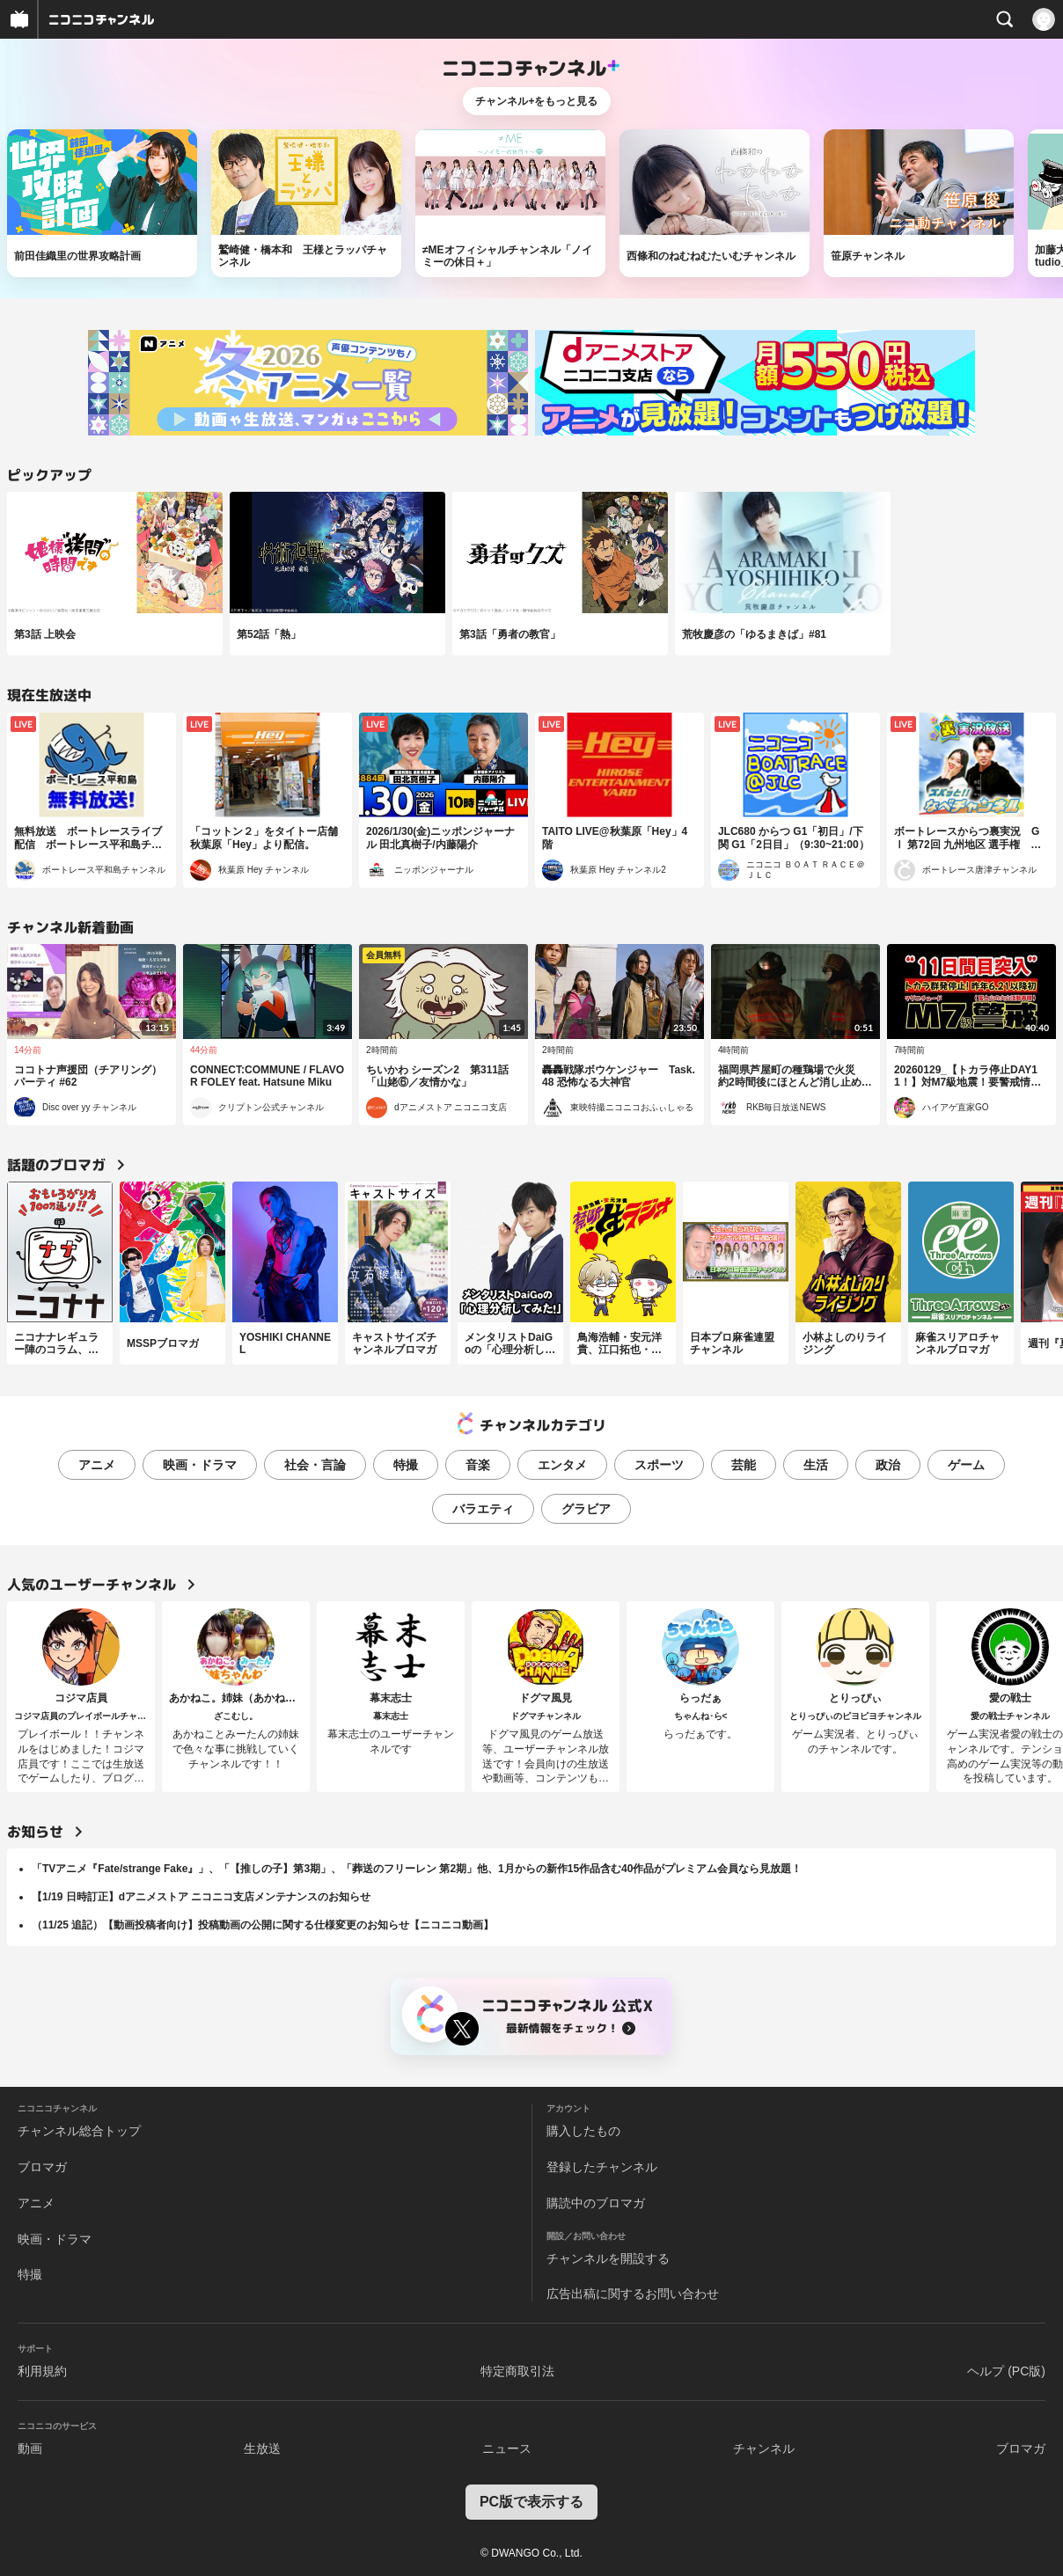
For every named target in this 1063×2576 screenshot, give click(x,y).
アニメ (96, 1465)
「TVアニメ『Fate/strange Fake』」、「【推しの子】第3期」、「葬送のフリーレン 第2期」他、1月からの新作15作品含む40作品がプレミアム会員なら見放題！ (417, 1868)
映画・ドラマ (200, 1465)
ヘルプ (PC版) (1006, 2371)
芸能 (743, 1465)
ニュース (507, 2448)
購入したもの (583, 2131)
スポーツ (659, 1465)
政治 (888, 1465)
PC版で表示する (531, 2501)
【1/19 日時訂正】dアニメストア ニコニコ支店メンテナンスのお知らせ (201, 1897)
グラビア (586, 1509)
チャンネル (764, 2448)
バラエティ (483, 1509)
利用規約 (42, 2371)
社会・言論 (315, 1465)
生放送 (262, 2448)
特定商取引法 (517, 2371)
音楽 (478, 1465)
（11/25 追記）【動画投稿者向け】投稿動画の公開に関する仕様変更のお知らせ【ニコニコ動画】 (263, 1925)
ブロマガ (42, 2167)
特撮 (405, 1465)
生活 (815, 1465)
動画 (30, 2448)
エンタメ (562, 1465)
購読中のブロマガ (595, 2203)
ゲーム (966, 1465)
